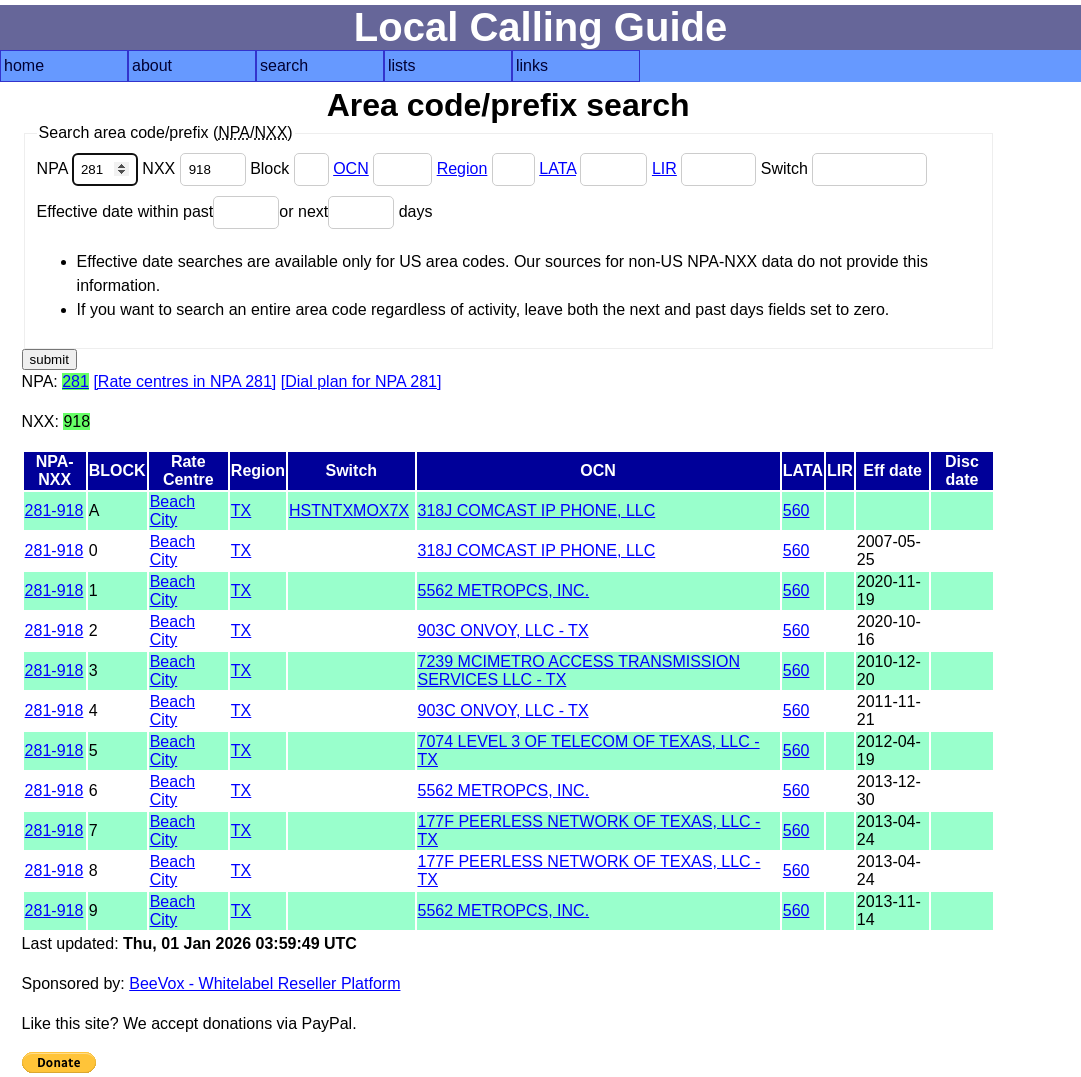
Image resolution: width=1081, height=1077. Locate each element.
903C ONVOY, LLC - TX (503, 630)
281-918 (54, 510)
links (532, 65)
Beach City (172, 510)
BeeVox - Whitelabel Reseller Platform (264, 983)
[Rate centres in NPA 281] (184, 381)
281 (75, 381)
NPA (90, 168)
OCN (351, 168)
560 (796, 510)
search (284, 65)
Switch (844, 168)
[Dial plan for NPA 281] (361, 381)
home (24, 65)
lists (402, 65)
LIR (664, 168)
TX (241, 510)
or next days (355, 211)
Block (291, 168)
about (152, 65)
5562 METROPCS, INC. (504, 590)
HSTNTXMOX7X (349, 510)
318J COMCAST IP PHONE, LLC (537, 510)
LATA (557, 168)
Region (462, 168)
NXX (196, 168)
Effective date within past (158, 211)
